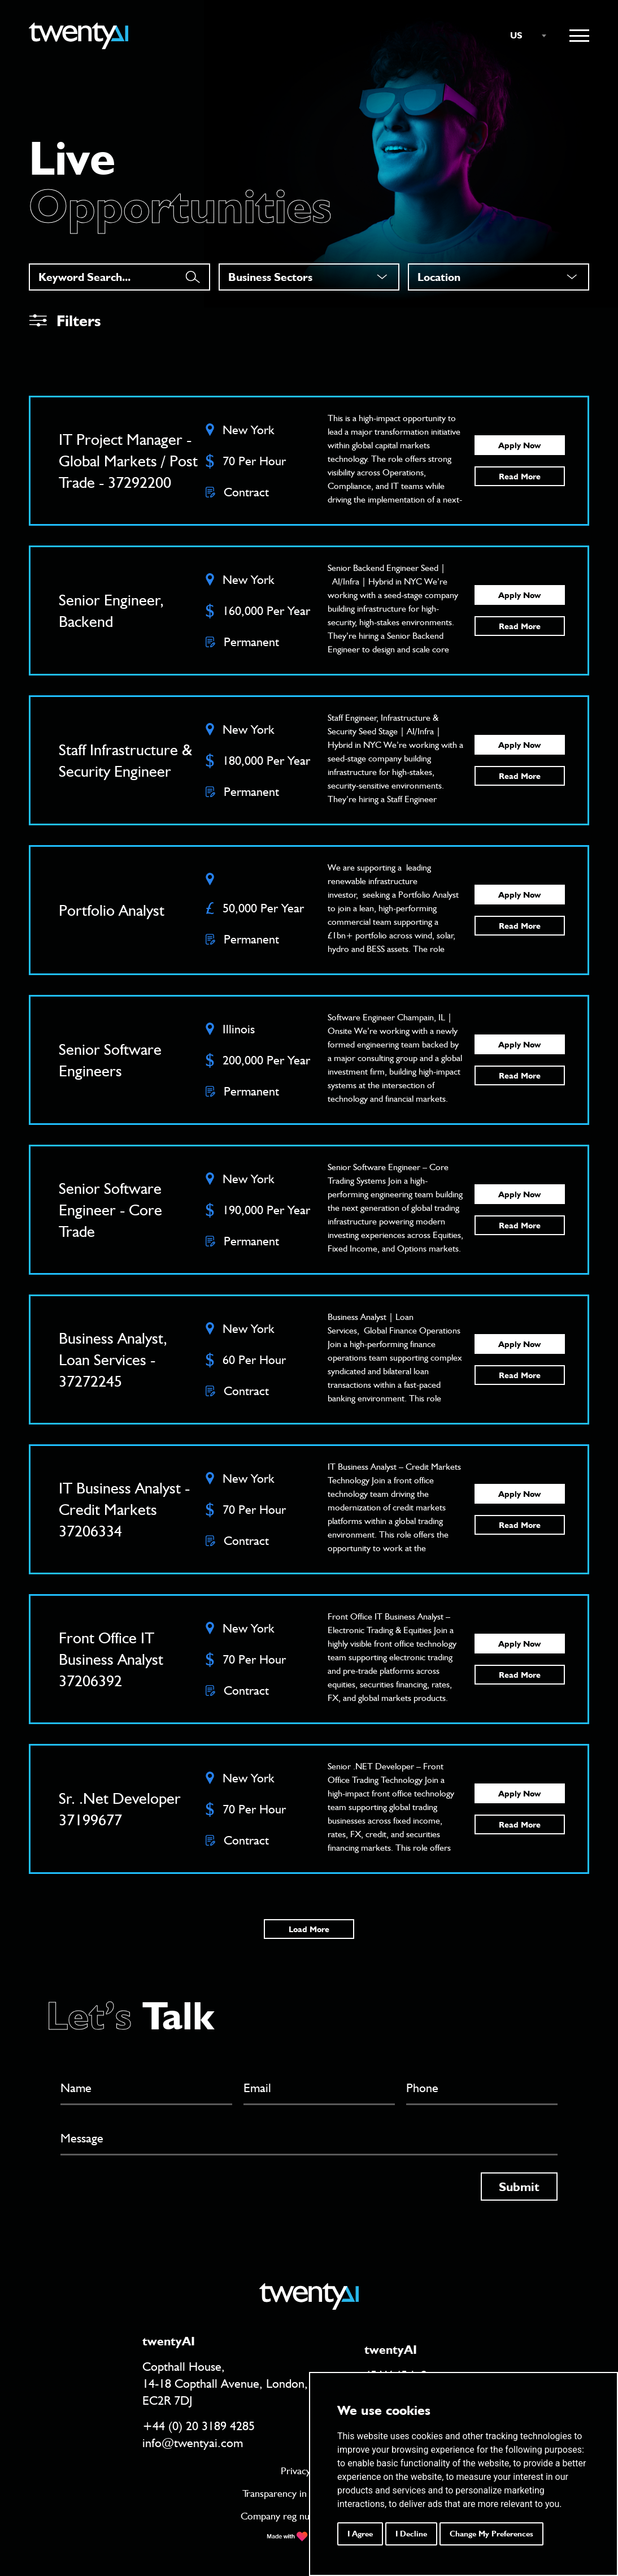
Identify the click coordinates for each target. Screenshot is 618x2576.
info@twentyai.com (192, 2442)
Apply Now (519, 445)
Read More (520, 476)
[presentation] (146, 2194)
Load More (309, 1929)
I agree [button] (360, 2533)
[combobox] (522, 36)
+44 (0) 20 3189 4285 (198, 2425)
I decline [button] (411, 2533)
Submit (519, 2186)
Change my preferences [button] (491, 2533)
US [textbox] (516, 35)
